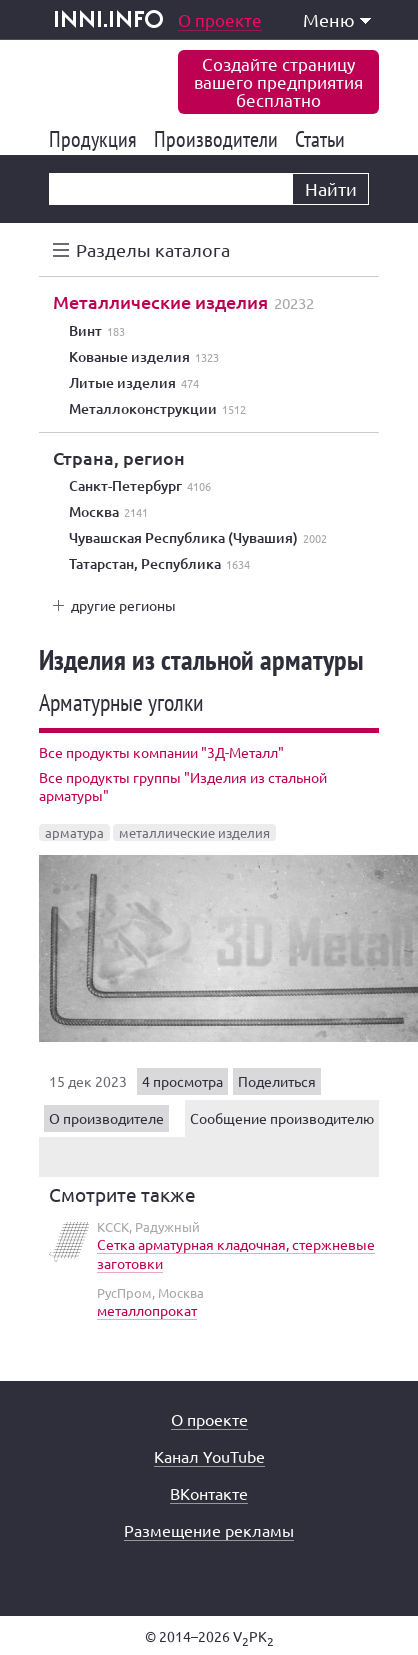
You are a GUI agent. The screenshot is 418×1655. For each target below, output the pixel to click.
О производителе (106, 1118)
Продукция (96, 139)
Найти (331, 188)
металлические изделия (194, 832)
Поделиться (277, 1081)
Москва (108, 512)
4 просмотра (182, 1081)
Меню (337, 19)
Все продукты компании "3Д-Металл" (161, 752)
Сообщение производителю (282, 1118)
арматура (74, 832)
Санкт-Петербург (140, 486)
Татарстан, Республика (159, 564)
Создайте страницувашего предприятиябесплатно (278, 81)
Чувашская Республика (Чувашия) (198, 538)
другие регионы (123, 605)
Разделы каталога (153, 249)
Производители (219, 139)
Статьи (323, 139)
